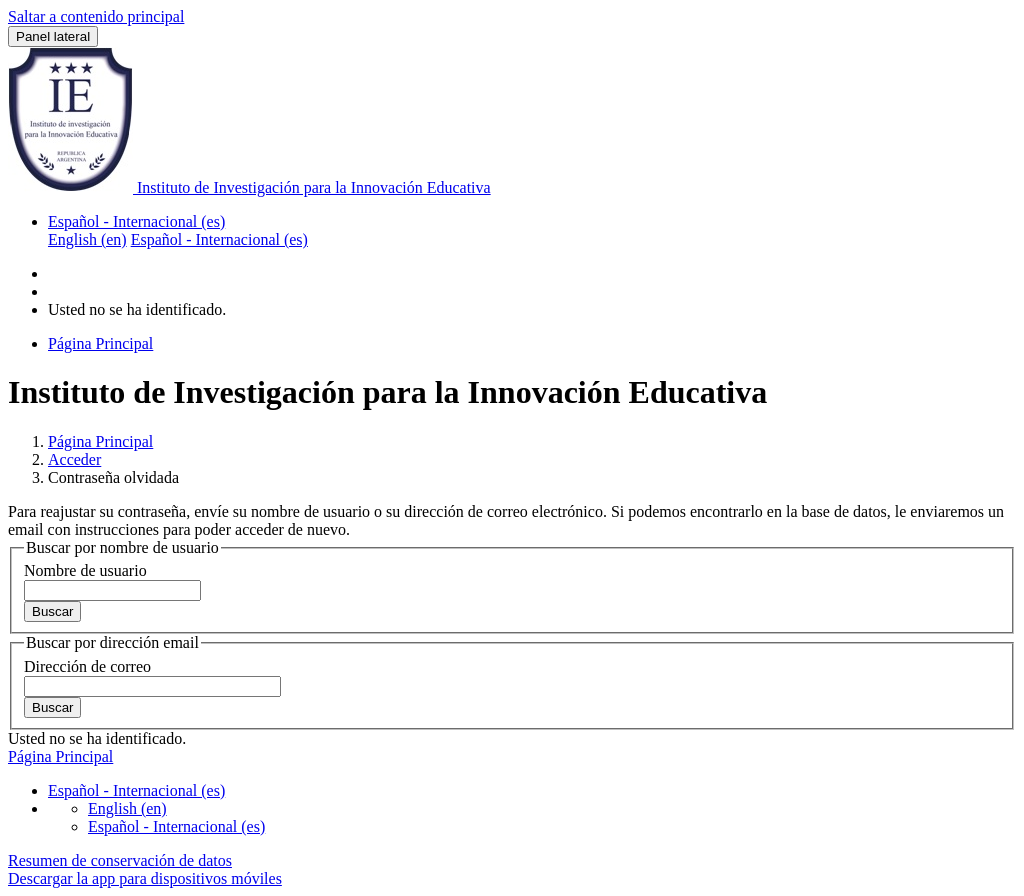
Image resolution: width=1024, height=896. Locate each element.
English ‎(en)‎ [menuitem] (87, 239)
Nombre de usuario (85, 570)
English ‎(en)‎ (127, 808)
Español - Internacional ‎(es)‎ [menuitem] (219, 239)
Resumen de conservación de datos (120, 860)
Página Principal (100, 441)
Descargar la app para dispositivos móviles (145, 878)
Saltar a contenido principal (96, 16)
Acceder (74, 459)
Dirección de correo (87, 666)
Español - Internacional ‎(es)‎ (136, 221)
